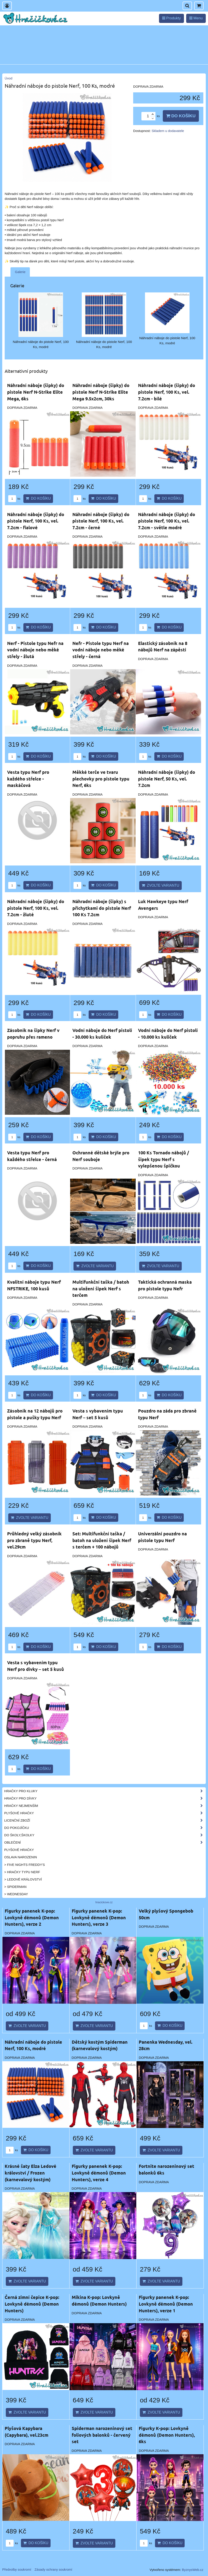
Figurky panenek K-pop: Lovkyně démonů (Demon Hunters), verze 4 (99, 2172)
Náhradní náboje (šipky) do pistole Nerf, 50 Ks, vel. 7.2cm (166, 778)
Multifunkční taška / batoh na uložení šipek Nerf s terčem (100, 1288)
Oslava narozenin (20, 1857)
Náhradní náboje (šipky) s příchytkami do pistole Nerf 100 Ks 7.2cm (101, 907)
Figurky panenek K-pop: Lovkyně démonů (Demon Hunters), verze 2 (32, 1917)
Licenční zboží (105, 1820)
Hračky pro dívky (105, 1798)
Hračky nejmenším (105, 1805)
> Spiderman (15, 1887)
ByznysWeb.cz (192, 2570)
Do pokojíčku (105, 1827)
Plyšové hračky (105, 1813)
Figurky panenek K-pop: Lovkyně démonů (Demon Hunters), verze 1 (166, 2303)
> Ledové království (23, 1879)
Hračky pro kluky (105, 1791)
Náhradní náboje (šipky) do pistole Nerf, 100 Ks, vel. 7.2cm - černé (100, 520)
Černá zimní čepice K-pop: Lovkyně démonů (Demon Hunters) (32, 2303)
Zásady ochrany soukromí (53, 2569)
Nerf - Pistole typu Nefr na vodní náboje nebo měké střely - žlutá (35, 649)
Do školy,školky (105, 1835)
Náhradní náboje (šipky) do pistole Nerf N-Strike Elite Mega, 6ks (35, 391)
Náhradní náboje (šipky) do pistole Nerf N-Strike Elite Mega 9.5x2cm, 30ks (100, 391)
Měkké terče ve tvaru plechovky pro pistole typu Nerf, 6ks (100, 778)
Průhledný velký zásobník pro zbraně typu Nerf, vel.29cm (34, 1540)
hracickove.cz (104, 1902)
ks (14, 498)
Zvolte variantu (160, 885)
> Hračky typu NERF (22, 1872)
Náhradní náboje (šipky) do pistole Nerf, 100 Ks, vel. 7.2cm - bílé (166, 391)
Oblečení (105, 1842)
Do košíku (181, 115)
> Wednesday (16, 1894)
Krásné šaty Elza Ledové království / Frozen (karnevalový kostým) (30, 2172)
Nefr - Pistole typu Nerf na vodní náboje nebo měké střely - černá (100, 649)
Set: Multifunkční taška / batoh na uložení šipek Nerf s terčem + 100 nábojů (101, 1540)
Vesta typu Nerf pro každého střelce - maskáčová (28, 778)
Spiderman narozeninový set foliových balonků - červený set (102, 2434)
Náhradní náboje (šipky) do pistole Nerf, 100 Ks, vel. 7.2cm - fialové (35, 520)
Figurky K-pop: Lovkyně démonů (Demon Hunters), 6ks (167, 2434)
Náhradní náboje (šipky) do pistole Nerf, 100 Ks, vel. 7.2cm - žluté (35, 907)
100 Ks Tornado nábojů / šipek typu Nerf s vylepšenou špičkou (163, 1159)
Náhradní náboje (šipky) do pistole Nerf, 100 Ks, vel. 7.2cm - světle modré (166, 520)
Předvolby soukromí (16, 2569)
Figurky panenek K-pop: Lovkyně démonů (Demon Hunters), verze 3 (99, 1917)
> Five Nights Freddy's (24, 1865)
